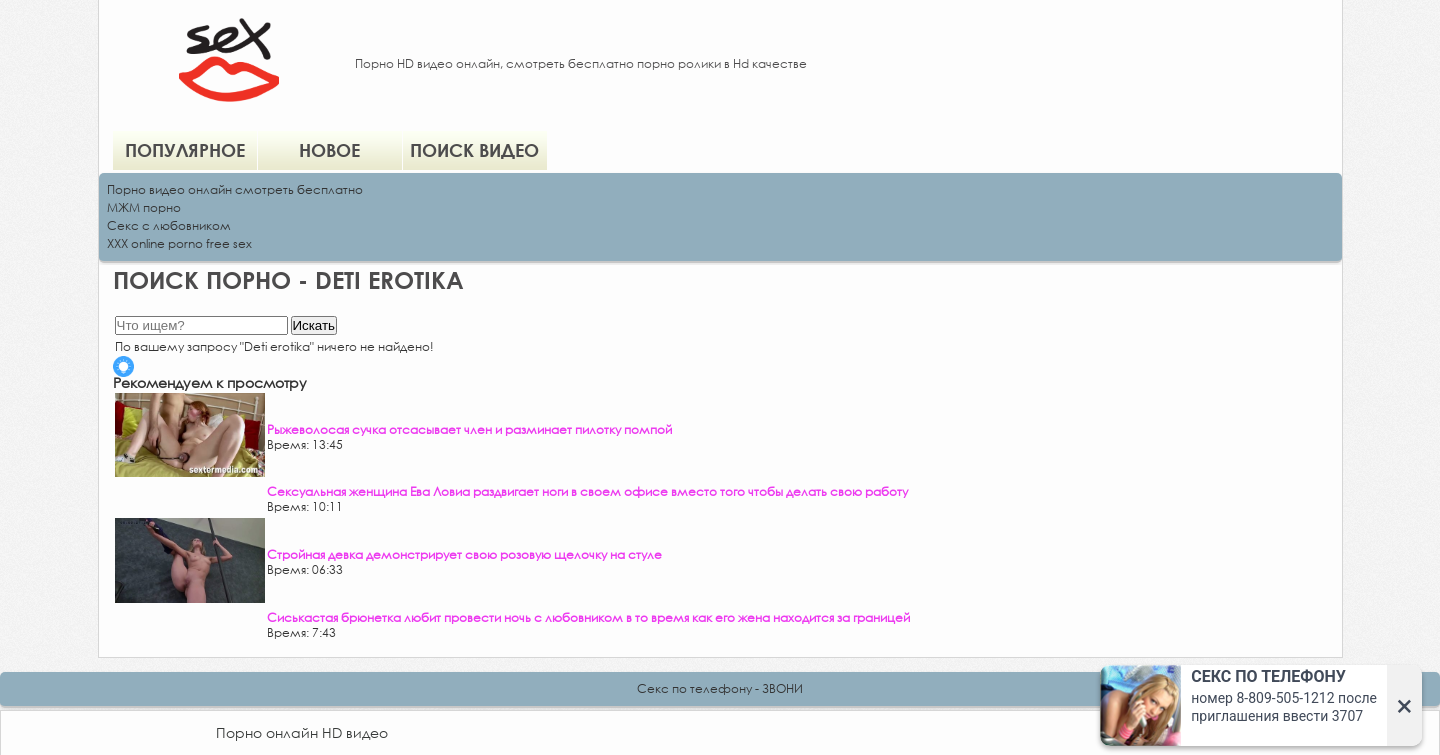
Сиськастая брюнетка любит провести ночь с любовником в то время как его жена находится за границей (588, 617)
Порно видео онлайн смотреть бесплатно (235, 189)
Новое (329, 150)
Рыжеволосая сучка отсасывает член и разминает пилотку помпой (469, 429)
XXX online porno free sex (179, 243)
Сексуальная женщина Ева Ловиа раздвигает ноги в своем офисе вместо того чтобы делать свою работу (587, 491)
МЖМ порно (144, 207)
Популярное (185, 150)
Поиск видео (474, 150)
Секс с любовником (169, 225)
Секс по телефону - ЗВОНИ (720, 688)
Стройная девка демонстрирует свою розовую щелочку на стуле (464, 554)
